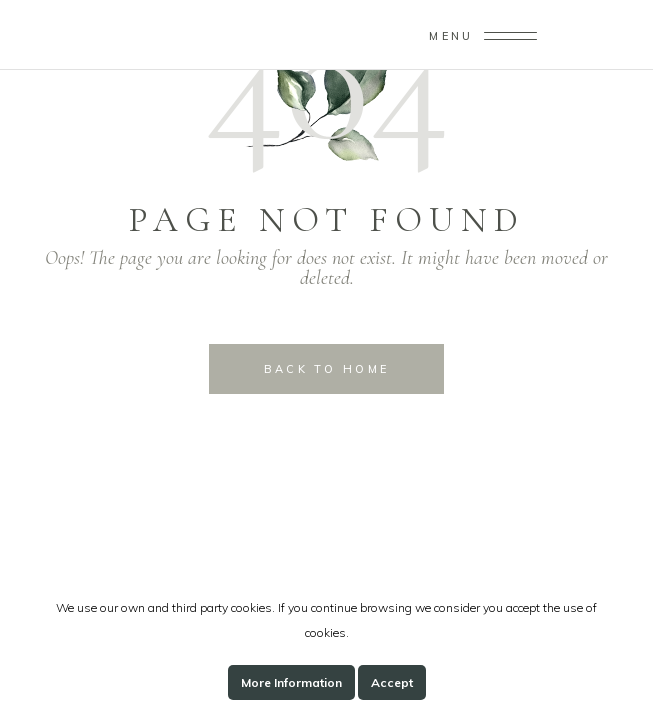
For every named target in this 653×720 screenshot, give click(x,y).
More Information (291, 682)
